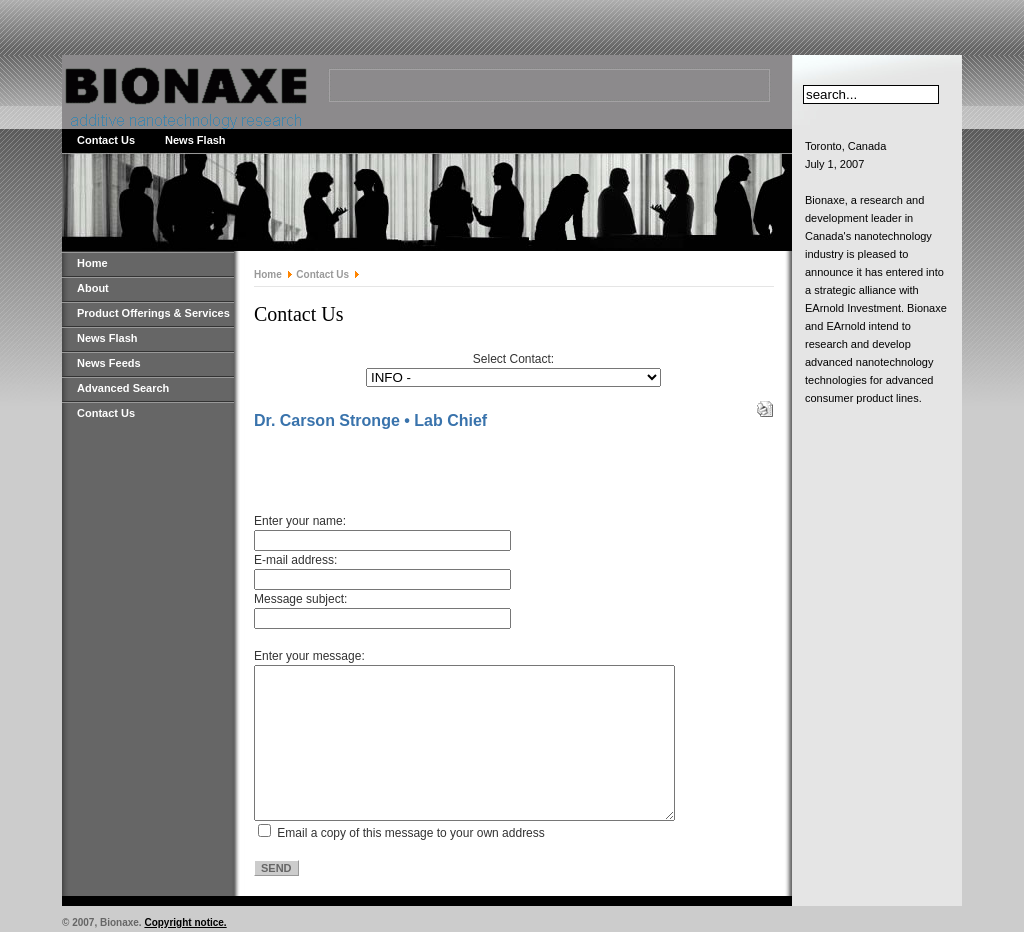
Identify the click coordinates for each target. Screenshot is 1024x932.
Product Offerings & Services (153, 313)
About (93, 288)
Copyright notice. (185, 922)
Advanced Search (123, 388)
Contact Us (106, 140)
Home (92, 263)
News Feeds (109, 363)
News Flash (195, 140)
